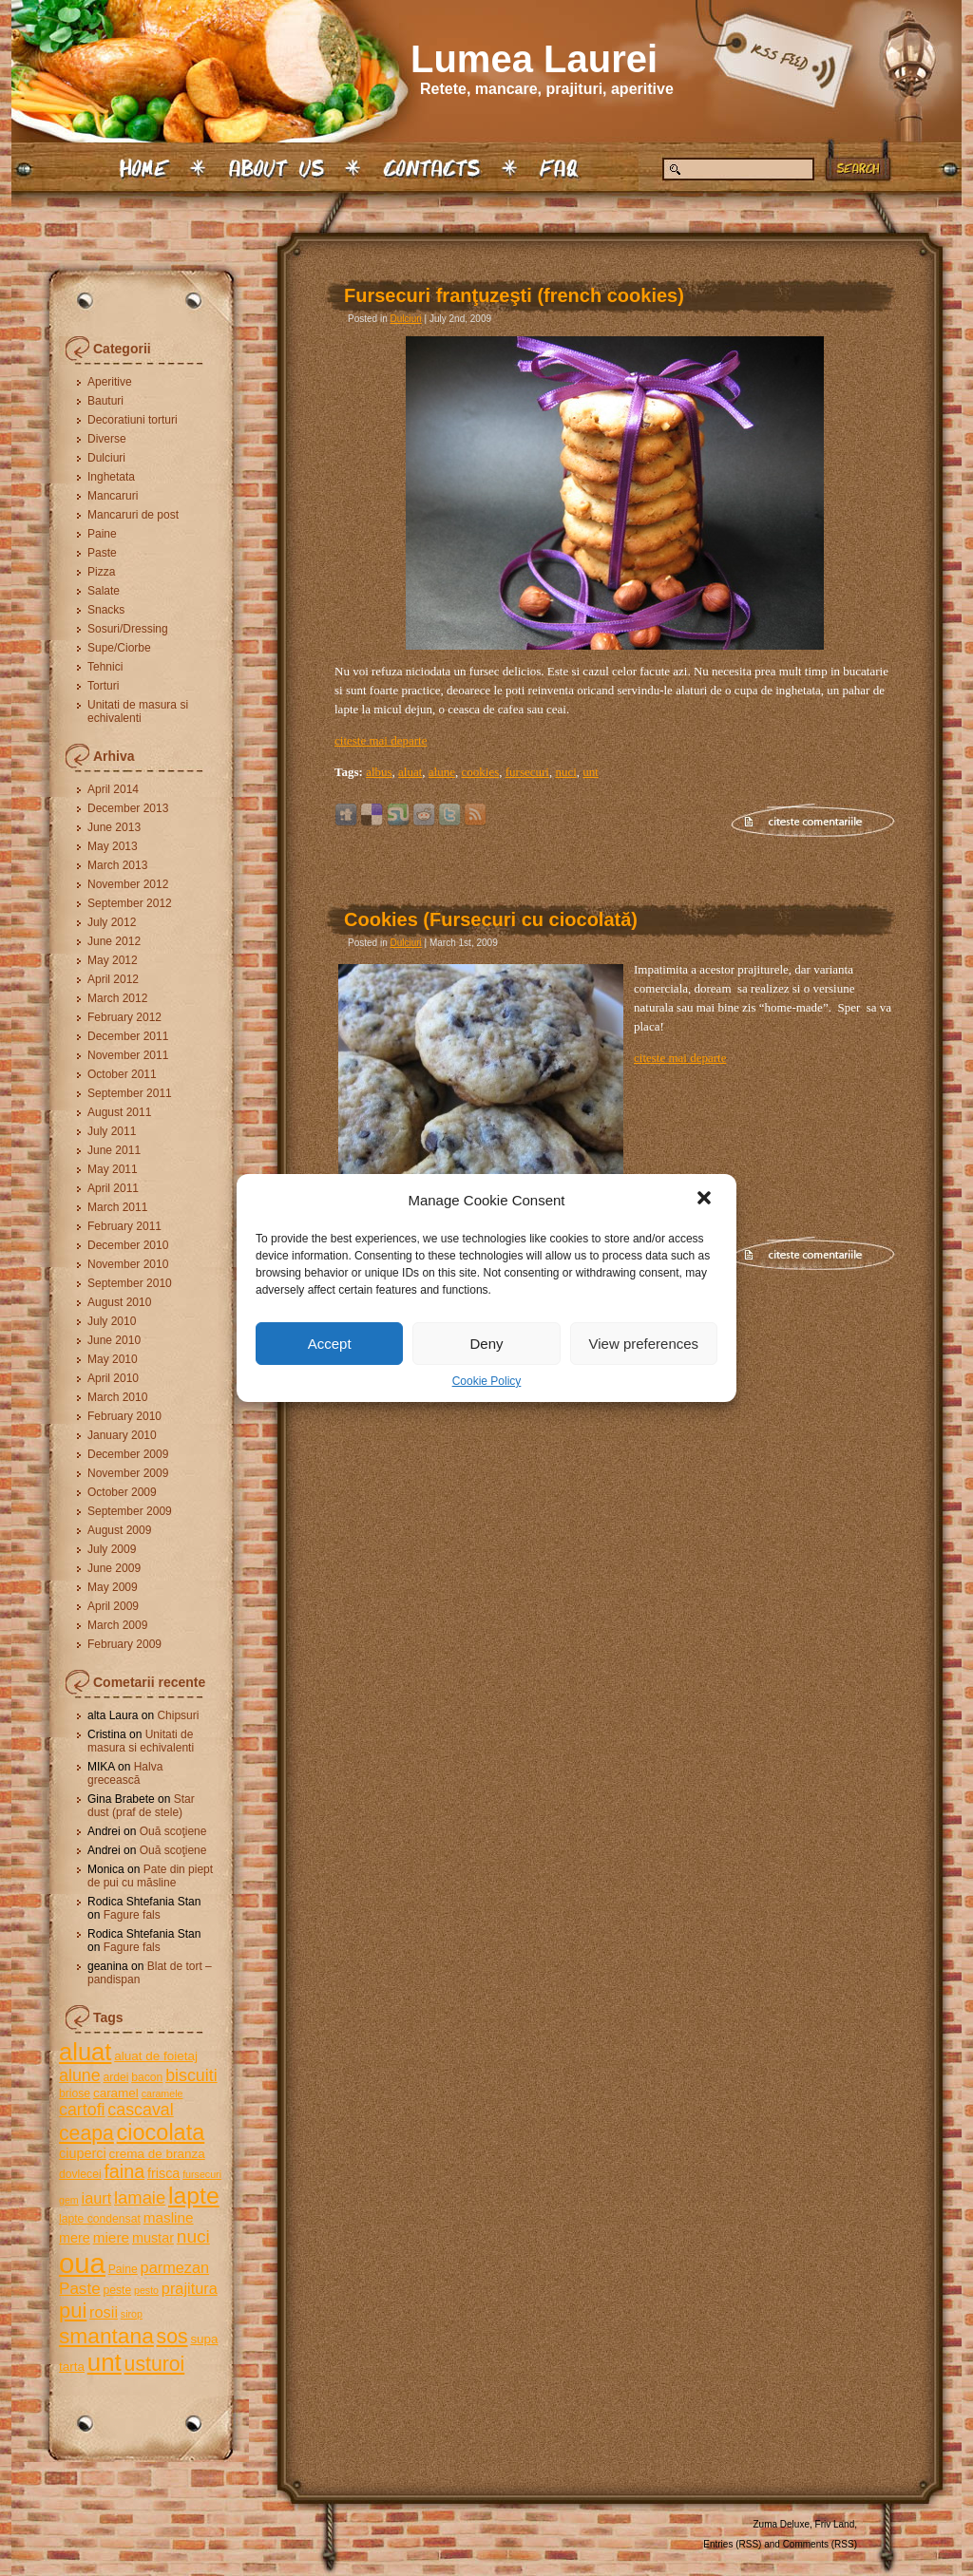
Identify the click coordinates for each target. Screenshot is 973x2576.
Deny (486, 1343)
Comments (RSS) (820, 2544)
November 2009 (127, 1473)
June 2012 (114, 941)
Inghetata (111, 476)
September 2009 (129, 1511)
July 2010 (111, 1321)
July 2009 (111, 1549)
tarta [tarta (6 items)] (72, 2366)
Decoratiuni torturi (132, 419)
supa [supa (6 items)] (204, 2339)
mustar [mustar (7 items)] (153, 2237)
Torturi (103, 685)
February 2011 (124, 1226)
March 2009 (117, 1625)
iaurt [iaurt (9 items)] (97, 2198)
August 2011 (119, 1112)
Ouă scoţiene (173, 1831)
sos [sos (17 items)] (172, 2336)
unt (590, 772)
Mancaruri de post (133, 514)
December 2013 (127, 808)
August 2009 (119, 1530)
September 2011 (129, 1093)
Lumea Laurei (534, 59)
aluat (410, 772)
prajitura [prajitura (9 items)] (190, 2288)
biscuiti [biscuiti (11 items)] (191, 2075)
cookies (481, 772)
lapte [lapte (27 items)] (193, 2195)
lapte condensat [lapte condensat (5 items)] (100, 2219)
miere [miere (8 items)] (111, 2237)
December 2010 (127, 1245)
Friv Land (835, 2524)
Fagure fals (132, 1915)
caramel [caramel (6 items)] (116, 2093)
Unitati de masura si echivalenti (137, 711)
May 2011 (112, 1169)
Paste (102, 552)
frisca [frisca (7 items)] (163, 2173)
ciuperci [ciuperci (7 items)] (82, 2153)
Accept (330, 1343)
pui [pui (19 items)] (72, 2310)
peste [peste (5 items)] (117, 2290)
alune (442, 772)
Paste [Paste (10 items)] (80, 2289)
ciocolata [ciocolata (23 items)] (161, 2132)
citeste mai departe (380, 740)
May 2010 (112, 1359)
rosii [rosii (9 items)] (103, 2311)
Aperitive (109, 381)
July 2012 (111, 922)
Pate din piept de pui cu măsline (150, 1876)
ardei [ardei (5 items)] (115, 2077)
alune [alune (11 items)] (80, 2075)
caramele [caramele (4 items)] (162, 2093)
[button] (706, 1199)
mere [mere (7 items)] (74, 2237)
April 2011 (113, 1188)
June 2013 (114, 827)
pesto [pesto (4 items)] (146, 2290)
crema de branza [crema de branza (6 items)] (156, 2154)
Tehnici (105, 666)
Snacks (105, 609)
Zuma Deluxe (782, 2524)
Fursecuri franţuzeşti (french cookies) (514, 295)
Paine (102, 533)
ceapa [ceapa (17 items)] (86, 2133)
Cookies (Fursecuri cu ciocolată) (491, 919)
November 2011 (127, 1055)
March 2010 (117, 1397)
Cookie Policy (487, 1381)
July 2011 (111, 1131)
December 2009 (127, 1454)
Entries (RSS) (732, 2544)
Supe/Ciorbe (119, 647)
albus (378, 772)
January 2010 (122, 1435)
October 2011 (122, 1074)
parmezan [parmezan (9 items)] (175, 2267)
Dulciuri (106, 457)
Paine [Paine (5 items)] (123, 2269)
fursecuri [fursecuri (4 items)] (201, 2174)
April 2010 (113, 1378)
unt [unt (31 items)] (104, 2362)
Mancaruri (112, 495)
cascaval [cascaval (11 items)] (140, 2109)
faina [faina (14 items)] (124, 2171)
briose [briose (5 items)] (74, 2093)
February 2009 (124, 1644)
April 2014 (113, 789)
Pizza (101, 571)
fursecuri (527, 772)
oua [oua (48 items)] (82, 2263)
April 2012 (113, 979)
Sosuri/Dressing (127, 628)
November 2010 (127, 1264)
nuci (565, 772)
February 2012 (124, 1017)
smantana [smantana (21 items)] (106, 2335)
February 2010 (124, 1416)
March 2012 (117, 998)
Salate (103, 590)
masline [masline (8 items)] (168, 2217)
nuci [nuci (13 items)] (193, 2236)
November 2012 (127, 884)
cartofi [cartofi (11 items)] (82, 2109)
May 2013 (112, 846)
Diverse (106, 438)
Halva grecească (124, 1773)
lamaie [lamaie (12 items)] (139, 2197)
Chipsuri (178, 1715)
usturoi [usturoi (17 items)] (154, 2364)
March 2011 (117, 1207)
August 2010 (119, 1302)
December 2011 (127, 1036)
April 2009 (113, 1606)
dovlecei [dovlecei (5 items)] (80, 2174)
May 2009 (112, 1587)
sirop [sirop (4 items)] (132, 2314)
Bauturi (105, 400)
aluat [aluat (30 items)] (85, 2051)
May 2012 (112, 960)
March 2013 (117, 865)
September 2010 (129, 1283)
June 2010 (114, 1340)
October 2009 (122, 1492)
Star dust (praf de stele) (141, 1805)
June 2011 (114, 1150)
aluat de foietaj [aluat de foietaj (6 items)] (156, 2056)
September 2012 (129, 903)
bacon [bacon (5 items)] (146, 2077)
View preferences (644, 1343)
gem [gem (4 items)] (69, 2200)
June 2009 (114, 1568)
